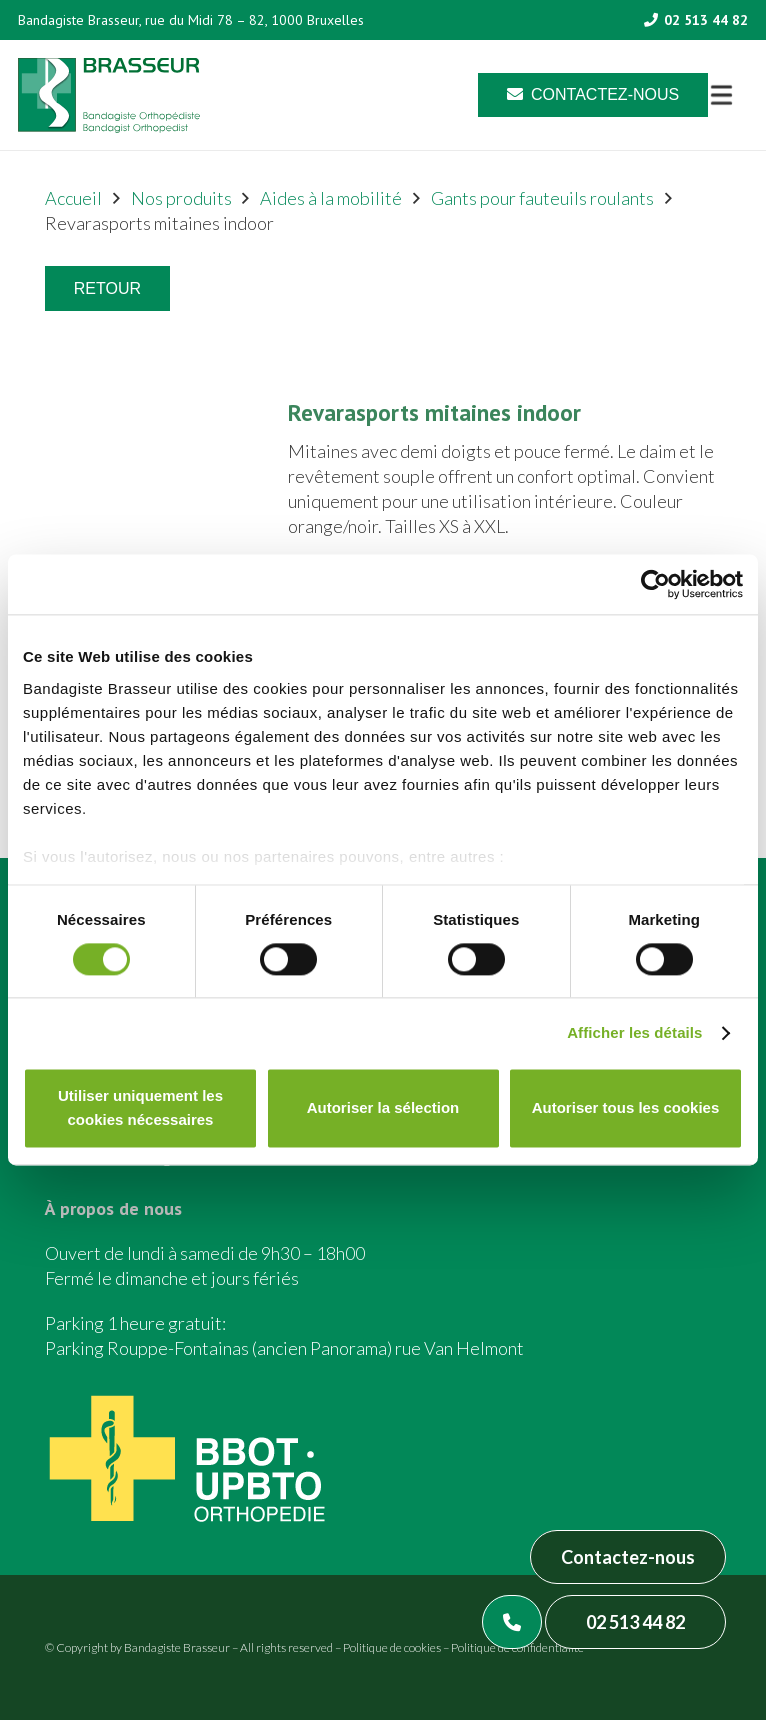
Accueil (73, 198)
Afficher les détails (634, 1032)
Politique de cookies (392, 1647)
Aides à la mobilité (331, 198)
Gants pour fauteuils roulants (542, 198)
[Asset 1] (109, 95)
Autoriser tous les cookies (626, 1108)
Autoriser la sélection (383, 1108)
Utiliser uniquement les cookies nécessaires (140, 1108)
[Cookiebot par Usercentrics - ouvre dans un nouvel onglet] (655, 584)
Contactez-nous (628, 1557)
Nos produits (181, 198)
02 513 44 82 (635, 1622)
